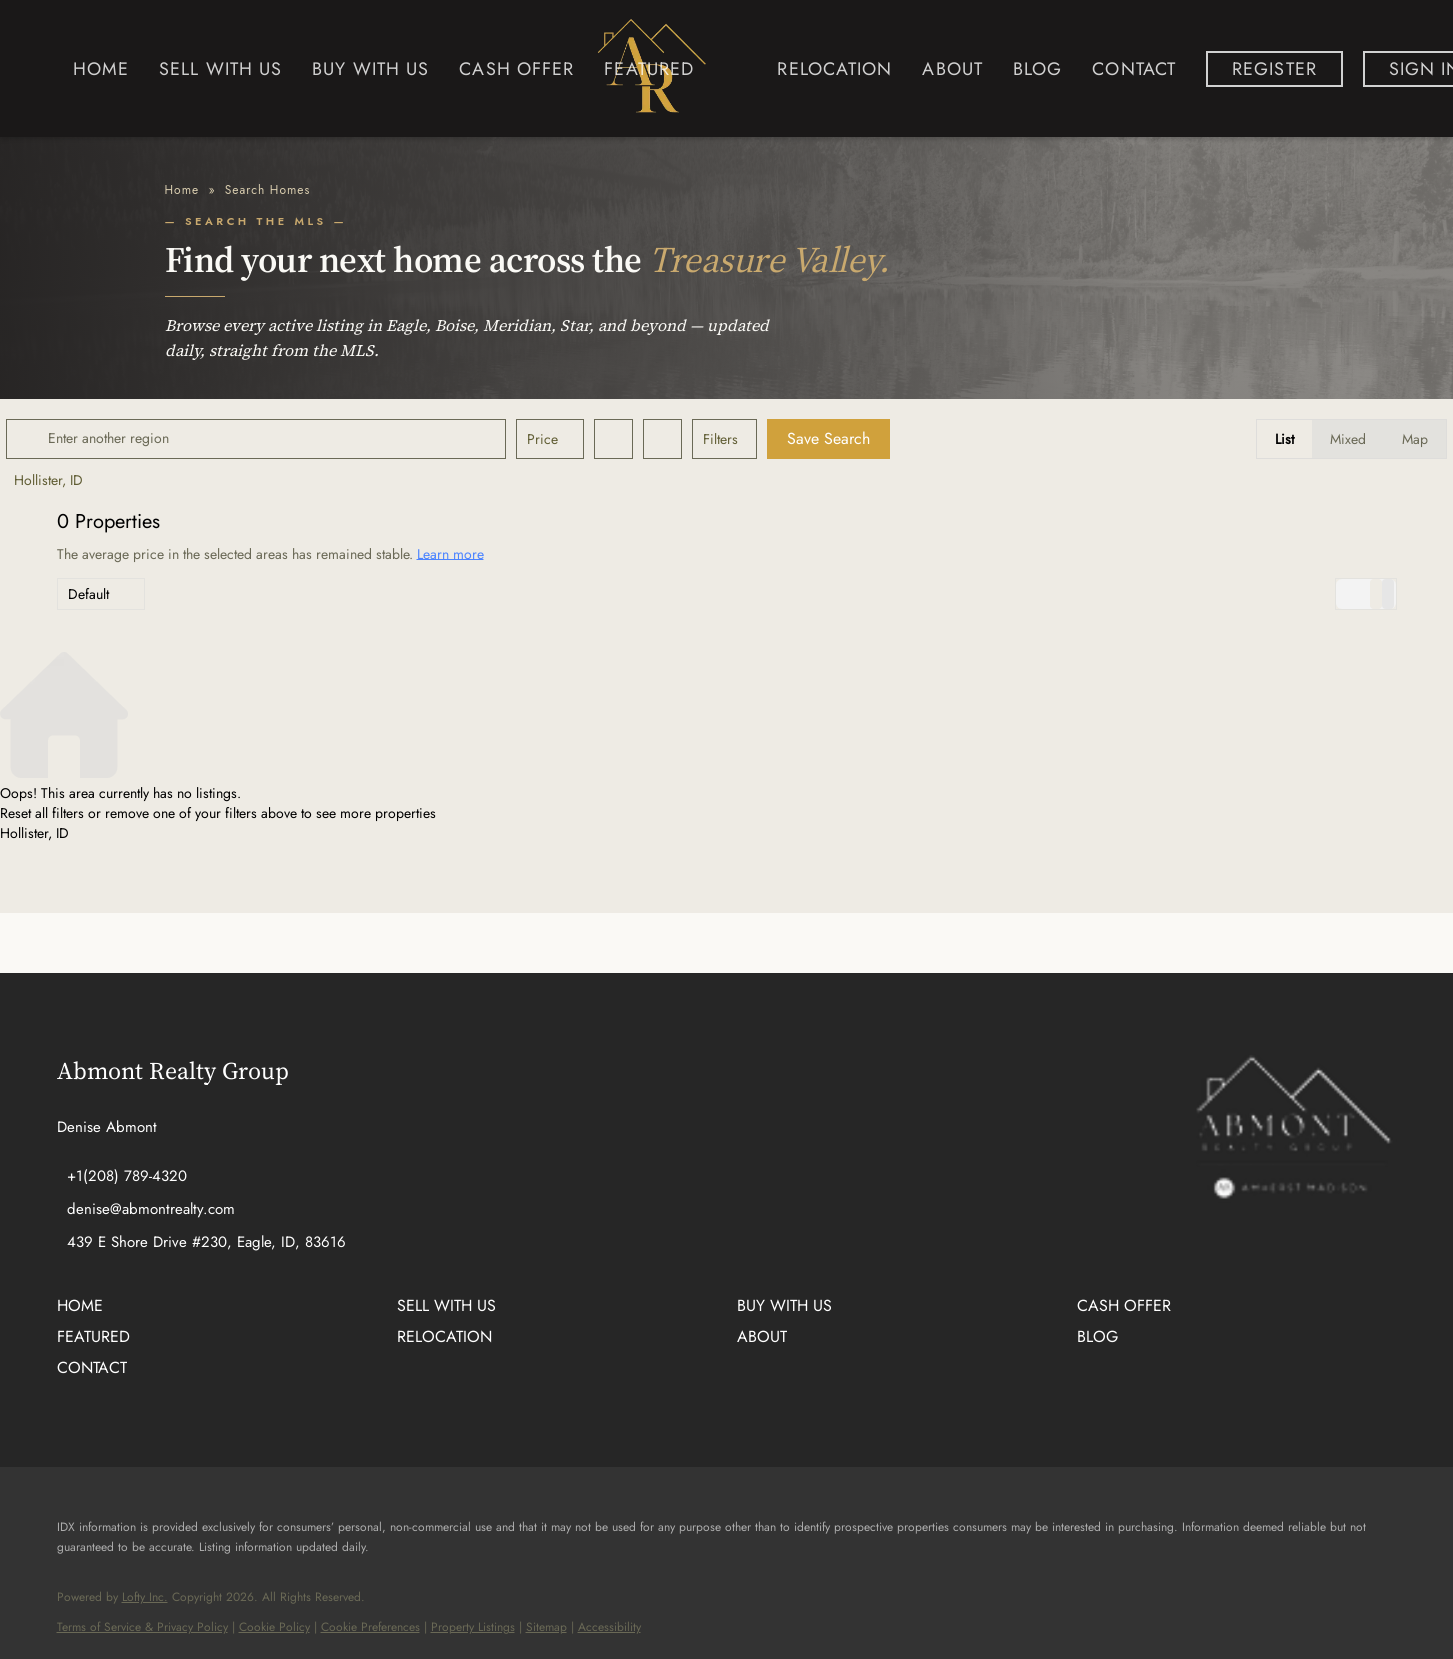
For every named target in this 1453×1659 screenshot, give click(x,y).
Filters (771, 439)
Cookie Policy (274, 1627)
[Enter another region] (315, 439)
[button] (81, 439)
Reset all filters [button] (42, 813)
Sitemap (546, 1627)
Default (88, 594)
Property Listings (473, 1627)
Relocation (834, 69)
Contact (1134, 69)
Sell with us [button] (220, 69)
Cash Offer (516, 69)
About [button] (952, 69)
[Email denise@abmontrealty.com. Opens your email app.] (146, 1209)
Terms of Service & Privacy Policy (142, 1627)
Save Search (879, 438)
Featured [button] (649, 69)
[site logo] (1292, 1185)
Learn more (450, 553)
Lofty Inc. (145, 1597)
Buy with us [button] (370, 69)
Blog (1037, 69)
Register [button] (1274, 69)
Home (101, 69)
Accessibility (609, 1627)
